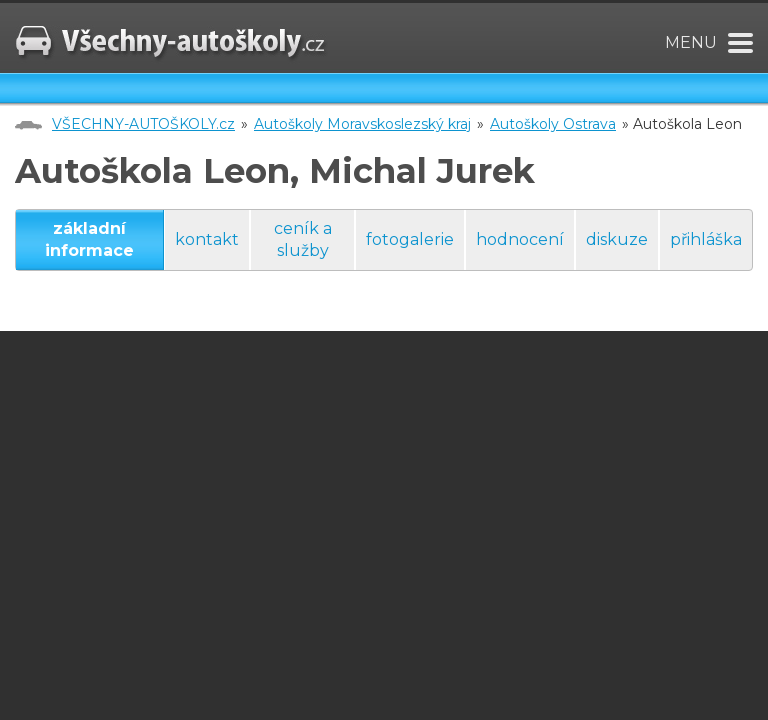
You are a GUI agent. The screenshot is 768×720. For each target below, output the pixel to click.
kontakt (207, 239)
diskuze (617, 239)
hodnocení (520, 239)
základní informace (89, 239)
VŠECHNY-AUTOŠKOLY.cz (143, 124)
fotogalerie (410, 239)
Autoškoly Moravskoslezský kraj (362, 124)
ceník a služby (303, 239)
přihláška (706, 239)
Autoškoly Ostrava (553, 124)
